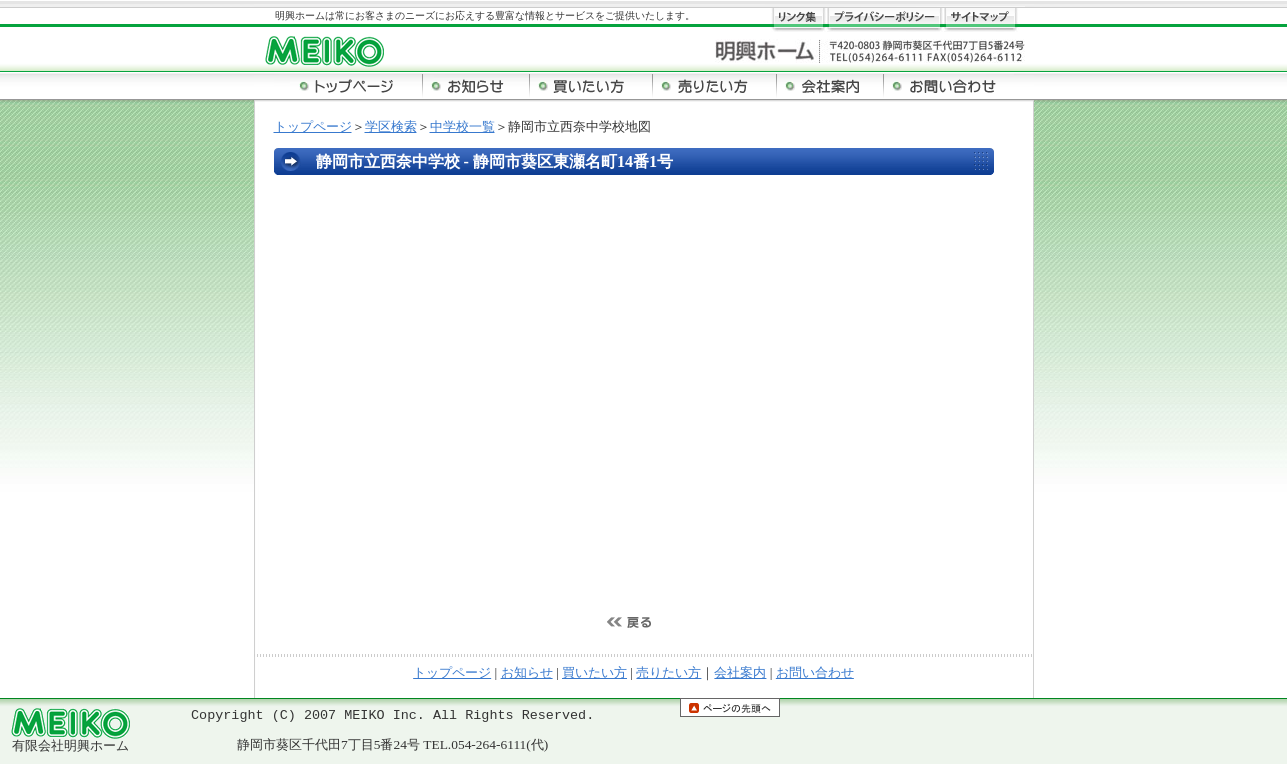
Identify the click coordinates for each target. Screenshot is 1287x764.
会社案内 (740, 672)
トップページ (313, 126)
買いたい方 (594, 672)
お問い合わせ (815, 672)
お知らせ (527, 672)
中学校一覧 (462, 126)
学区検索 (391, 126)
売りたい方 (668, 672)
